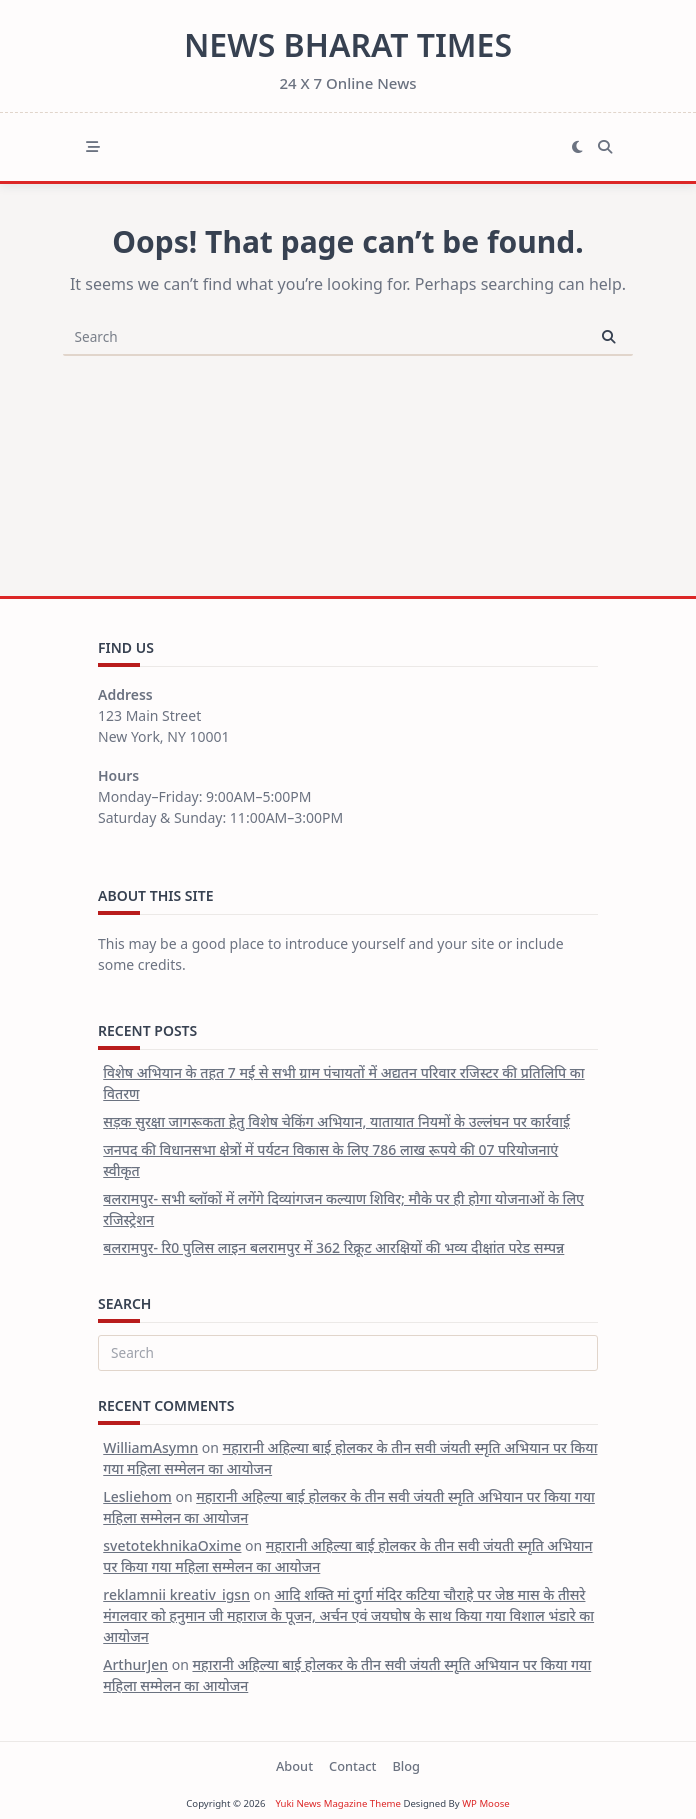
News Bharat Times (348, 44)
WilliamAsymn (150, 1447)
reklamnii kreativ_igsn (176, 1594)
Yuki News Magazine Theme (338, 1803)
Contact (352, 1766)
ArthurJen (135, 1664)
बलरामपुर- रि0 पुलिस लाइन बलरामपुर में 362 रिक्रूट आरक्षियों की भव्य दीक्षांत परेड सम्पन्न (333, 1247)
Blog (406, 1766)
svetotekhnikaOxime (172, 1545)
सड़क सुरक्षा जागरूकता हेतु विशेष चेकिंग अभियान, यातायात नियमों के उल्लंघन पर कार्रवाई (336, 1121)
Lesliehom (137, 1496)
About (294, 1766)
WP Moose (486, 1803)
